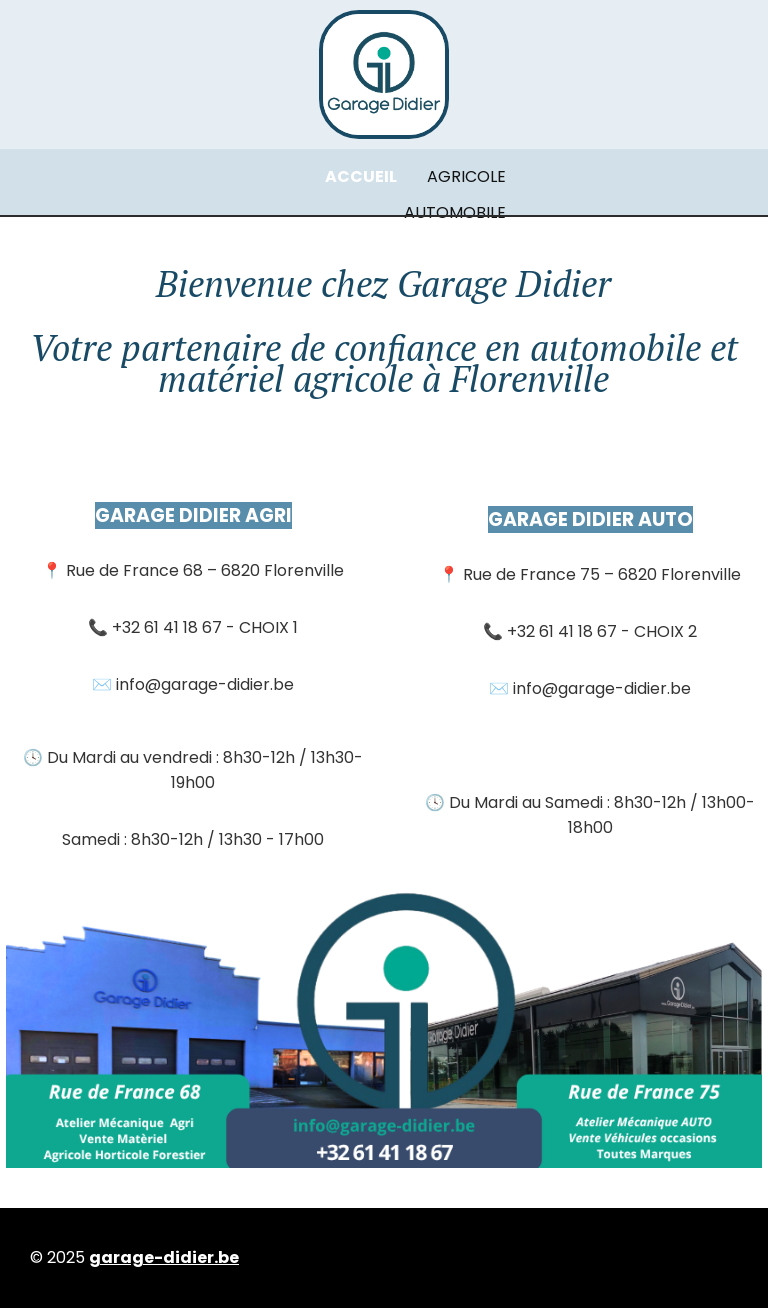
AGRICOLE (466, 176)
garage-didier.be (164, 1257)
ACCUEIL (361, 176)
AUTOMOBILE (455, 212)
